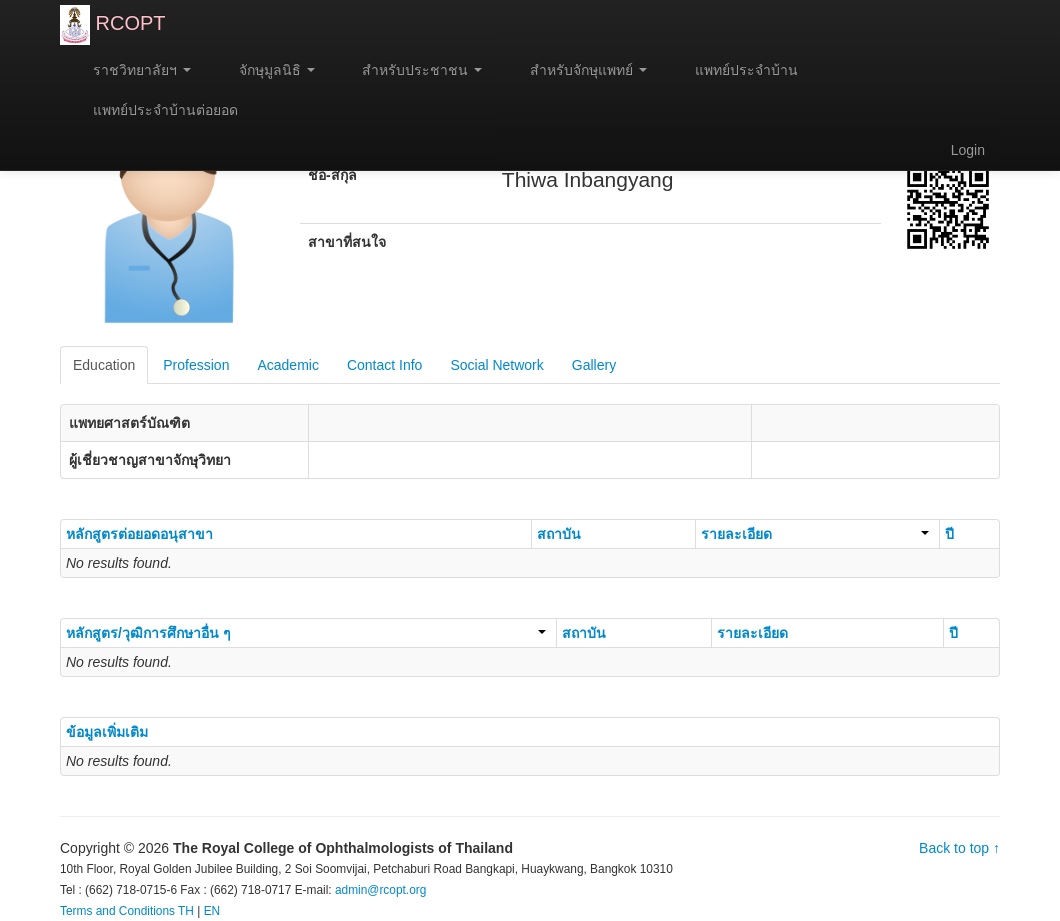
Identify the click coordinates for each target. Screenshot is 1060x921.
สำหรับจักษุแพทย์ (579, 70)
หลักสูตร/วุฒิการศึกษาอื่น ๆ (306, 633)
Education (104, 365)
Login (968, 150)
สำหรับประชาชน (414, 70)
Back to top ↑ (959, 848)
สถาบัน (559, 534)
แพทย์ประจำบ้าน (737, 70)
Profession (196, 365)
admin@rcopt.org (380, 890)
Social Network (496, 365)
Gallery (594, 365)
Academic (287, 365)
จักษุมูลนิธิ (268, 70)
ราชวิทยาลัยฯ (133, 70)
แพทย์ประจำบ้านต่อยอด (156, 110)
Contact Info (385, 365)
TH (186, 911)
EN (212, 911)
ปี (949, 534)
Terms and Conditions (117, 911)
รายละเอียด (815, 534)
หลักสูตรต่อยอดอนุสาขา (139, 534)
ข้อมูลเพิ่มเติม (107, 732)
